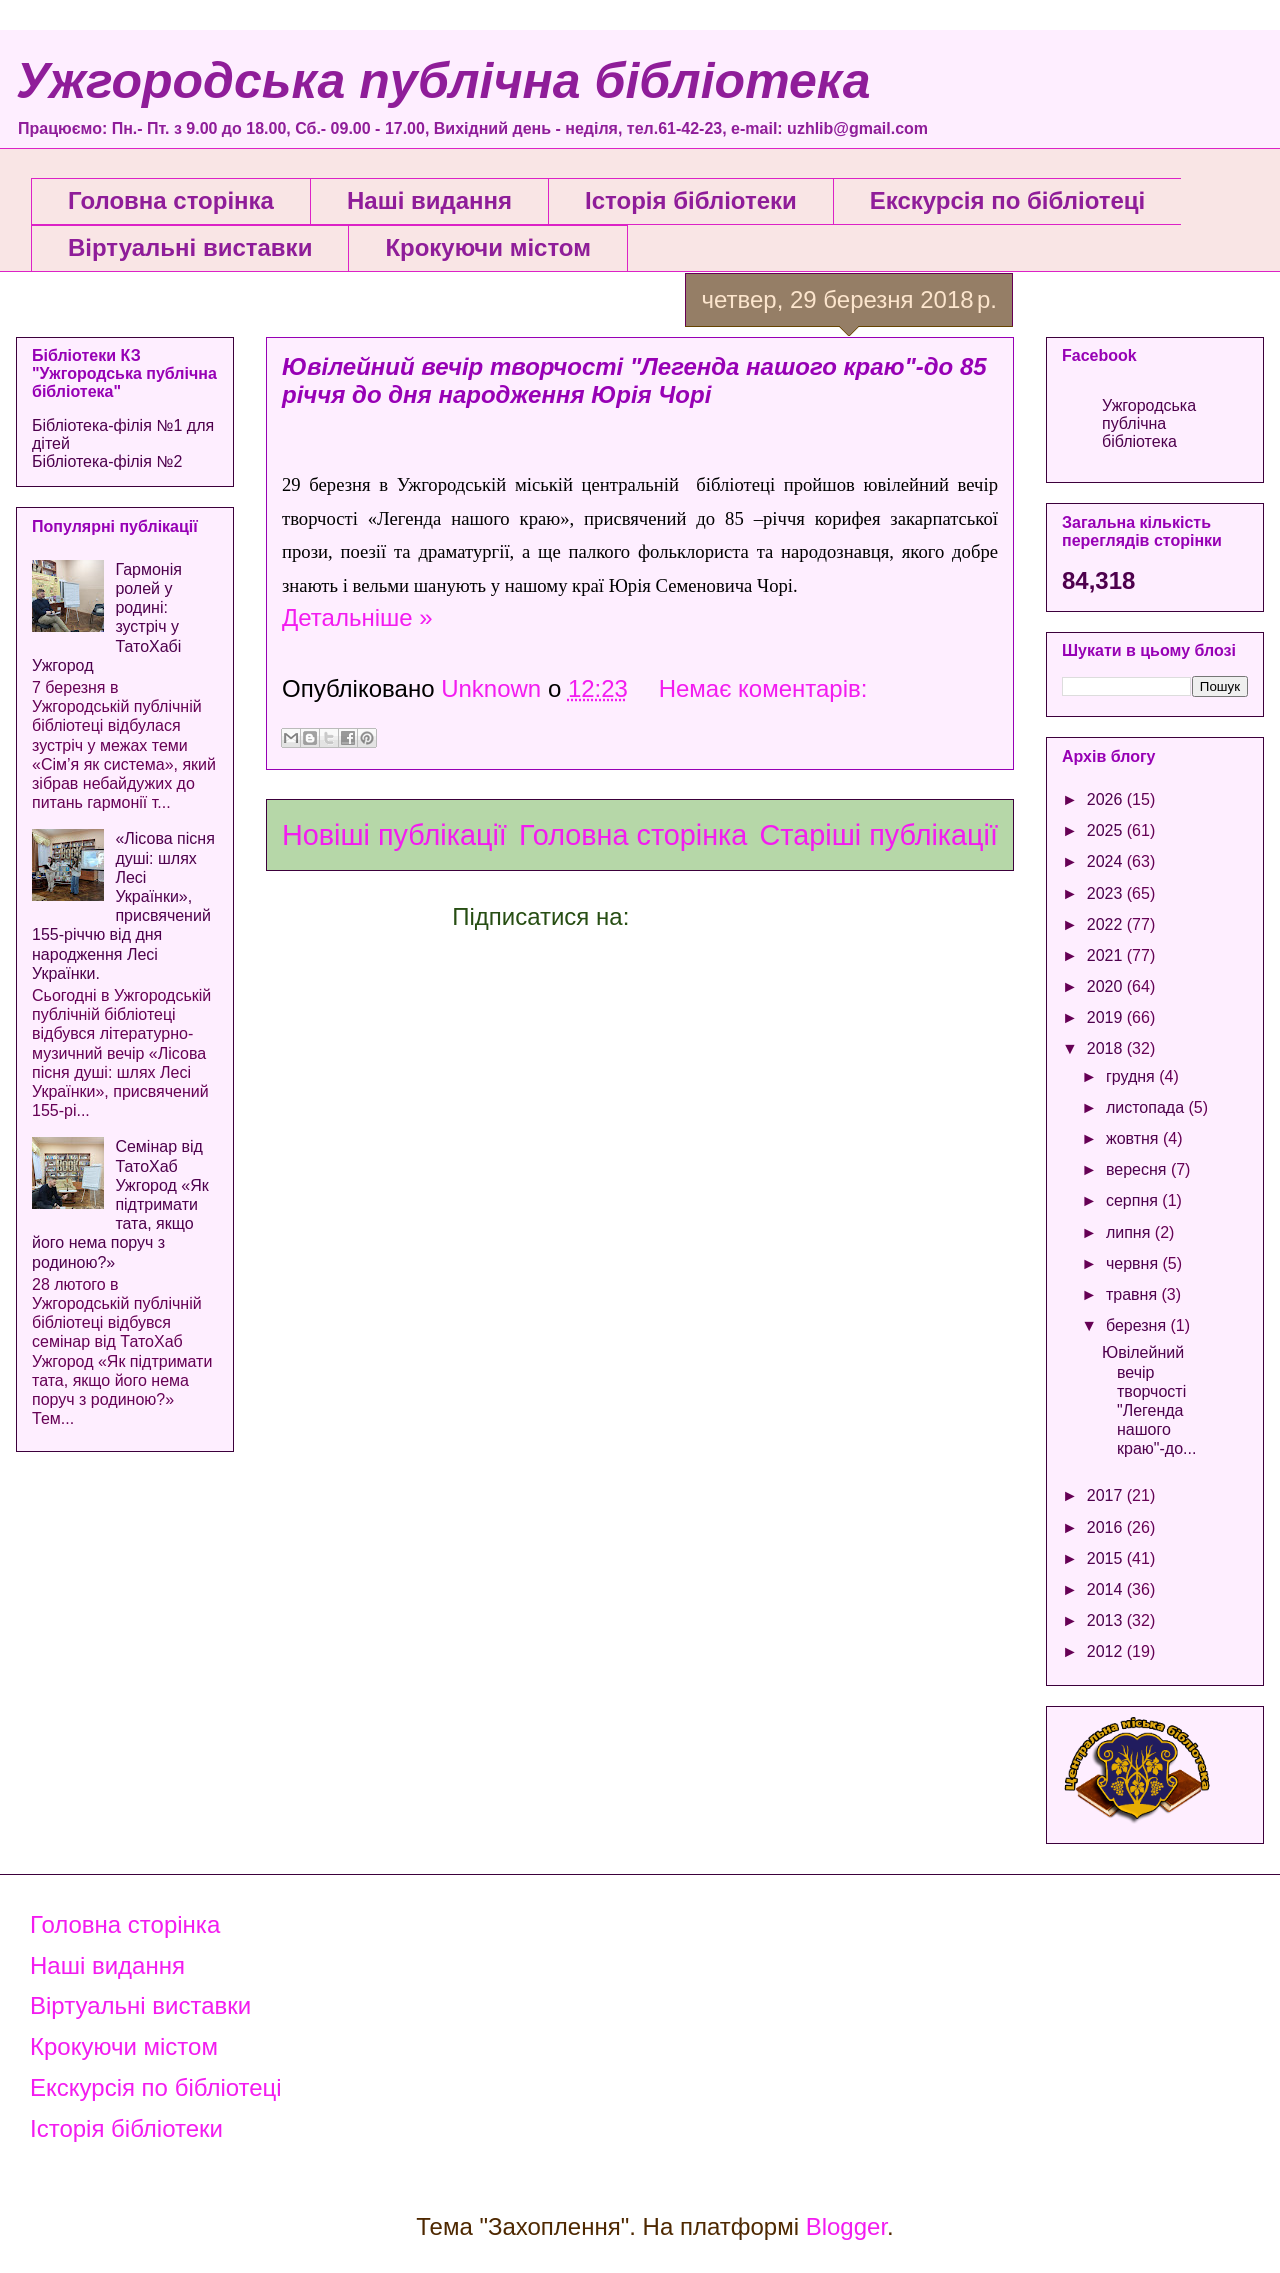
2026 (1107, 799)
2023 (1107, 893)
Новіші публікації (394, 835)
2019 (1107, 1017)
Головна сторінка (171, 200)
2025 (1107, 830)
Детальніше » (357, 617)
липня (1130, 1232)
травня (1134, 1294)
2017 (1107, 1495)
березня (1138, 1325)
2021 (1107, 955)
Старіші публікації (879, 835)
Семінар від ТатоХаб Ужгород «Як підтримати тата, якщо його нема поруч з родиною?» (120, 1204)
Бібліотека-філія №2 (107, 461)
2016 (1107, 1527)
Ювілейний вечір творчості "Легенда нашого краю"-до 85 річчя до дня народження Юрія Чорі (634, 380)
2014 (1107, 1589)
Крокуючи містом (488, 247)
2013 (1107, 1620)
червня (1134, 1263)
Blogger (846, 2226)
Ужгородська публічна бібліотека (443, 81)
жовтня (1134, 1138)
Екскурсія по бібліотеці (1007, 200)
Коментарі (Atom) (732, 916)
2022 (1107, 924)
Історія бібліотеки (691, 200)
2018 (1107, 1048)
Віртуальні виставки (190, 247)
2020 (1107, 986)
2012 (1107, 1651)
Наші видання (429, 200)
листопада (1147, 1107)
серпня (1134, 1200)
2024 (1107, 861)
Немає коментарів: (763, 688)
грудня (1132, 1076)
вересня (1138, 1169)
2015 (1107, 1558)
